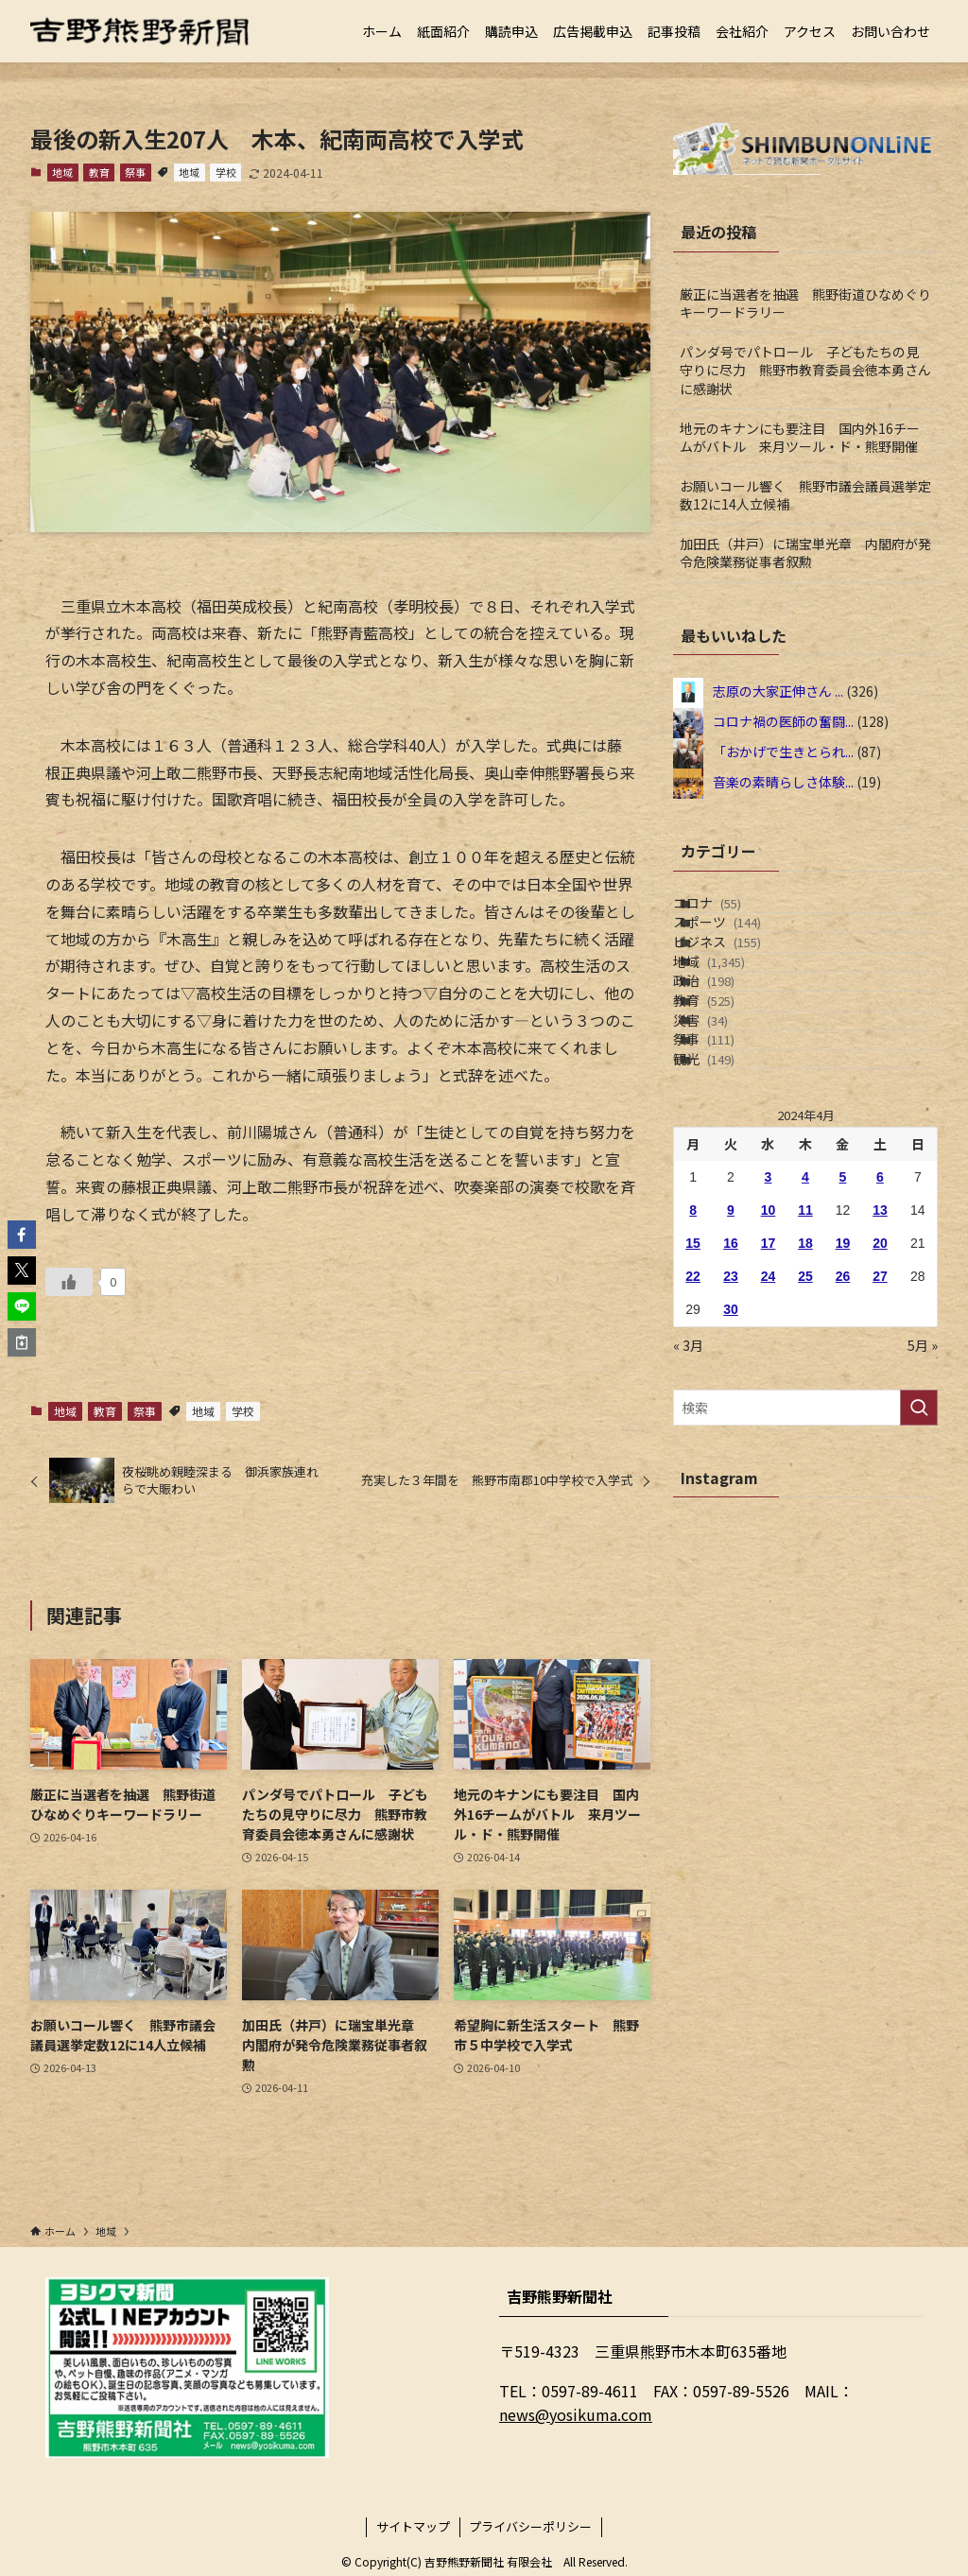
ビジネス (741, 990)
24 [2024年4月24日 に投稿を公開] (768, 1454)
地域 (62, 172)
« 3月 (688, 1523)
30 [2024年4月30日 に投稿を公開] (730, 1487)
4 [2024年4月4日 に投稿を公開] (805, 1355)
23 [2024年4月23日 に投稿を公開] (730, 1454)
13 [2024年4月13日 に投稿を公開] (880, 1388)
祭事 (135, 172)
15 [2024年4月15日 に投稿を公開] (692, 1421)
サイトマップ (413, 2526)
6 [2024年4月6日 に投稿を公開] (880, 1355)
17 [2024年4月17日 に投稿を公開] (768, 1421)
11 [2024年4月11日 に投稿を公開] (805, 1388)
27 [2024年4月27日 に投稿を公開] (880, 1454)
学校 (226, 172)
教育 (99, 172)
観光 (727, 1227)
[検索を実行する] (919, 1586)
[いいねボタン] (69, 1282)
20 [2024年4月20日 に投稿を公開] (880, 1421)
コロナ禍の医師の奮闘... (783, 721)
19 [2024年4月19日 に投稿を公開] (843, 1421)
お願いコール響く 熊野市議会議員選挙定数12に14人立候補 (805, 495)
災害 (724, 1148)
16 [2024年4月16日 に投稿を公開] (730, 1421)
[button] (22, 1234)
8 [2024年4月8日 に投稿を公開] (693, 1388)
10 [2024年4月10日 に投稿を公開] (768, 1388)
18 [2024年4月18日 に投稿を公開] (805, 1421)
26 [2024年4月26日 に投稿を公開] (843, 1454)
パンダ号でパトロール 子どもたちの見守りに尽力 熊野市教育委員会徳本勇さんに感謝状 (805, 370)
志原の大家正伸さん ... (778, 691)
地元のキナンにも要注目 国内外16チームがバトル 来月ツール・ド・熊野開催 (800, 438)
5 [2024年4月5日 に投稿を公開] (843, 1355)
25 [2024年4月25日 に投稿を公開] (805, 1454)
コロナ (731, 912)
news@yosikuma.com (575, 2414)
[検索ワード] (805, 1586)
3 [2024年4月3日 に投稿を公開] (768, 1355)
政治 (727, 1070)
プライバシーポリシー (530, 2526)
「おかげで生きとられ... (783, 751)
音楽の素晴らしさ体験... (783, 781)
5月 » (923, 1523)
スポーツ (741, 951)
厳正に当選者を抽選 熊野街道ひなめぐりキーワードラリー (805, 303)
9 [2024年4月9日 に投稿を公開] (731, 1388)
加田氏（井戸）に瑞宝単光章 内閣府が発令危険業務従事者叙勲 (805, 553)
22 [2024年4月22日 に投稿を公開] (692, 1454)
